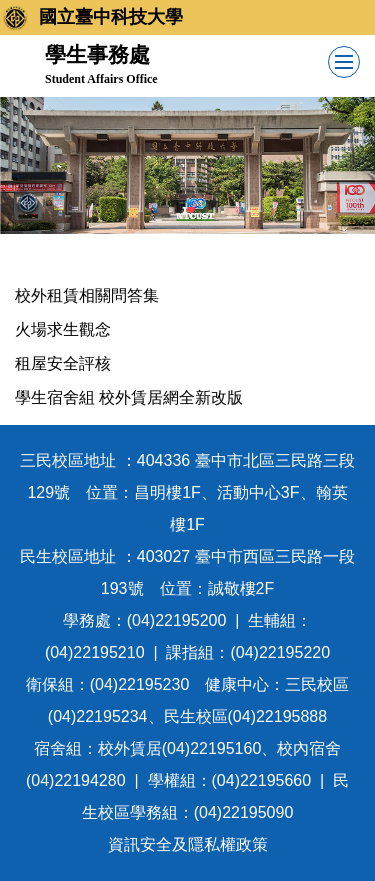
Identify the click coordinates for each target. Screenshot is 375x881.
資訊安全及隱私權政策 (188, 844)
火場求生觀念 (63, 329)
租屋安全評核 (63, 363)
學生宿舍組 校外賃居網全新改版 (129, 397)
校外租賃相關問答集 (87, 295)
